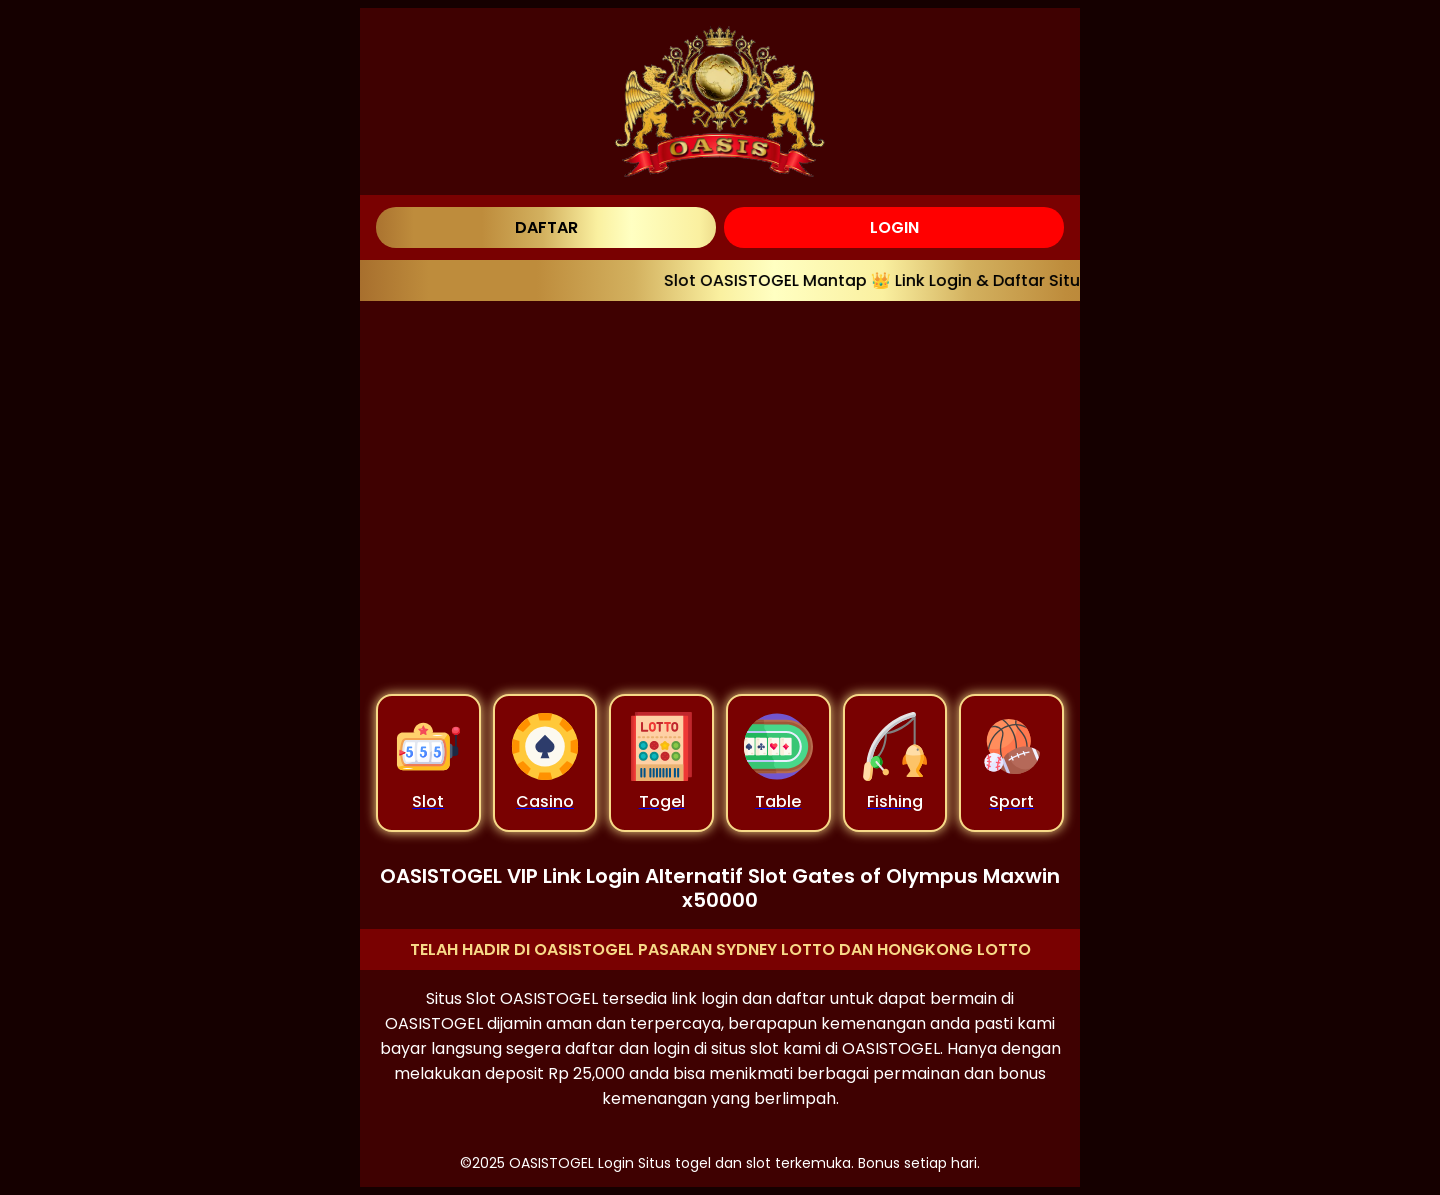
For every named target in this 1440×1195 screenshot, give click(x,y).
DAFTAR (546, 227)
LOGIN (894, 227)
